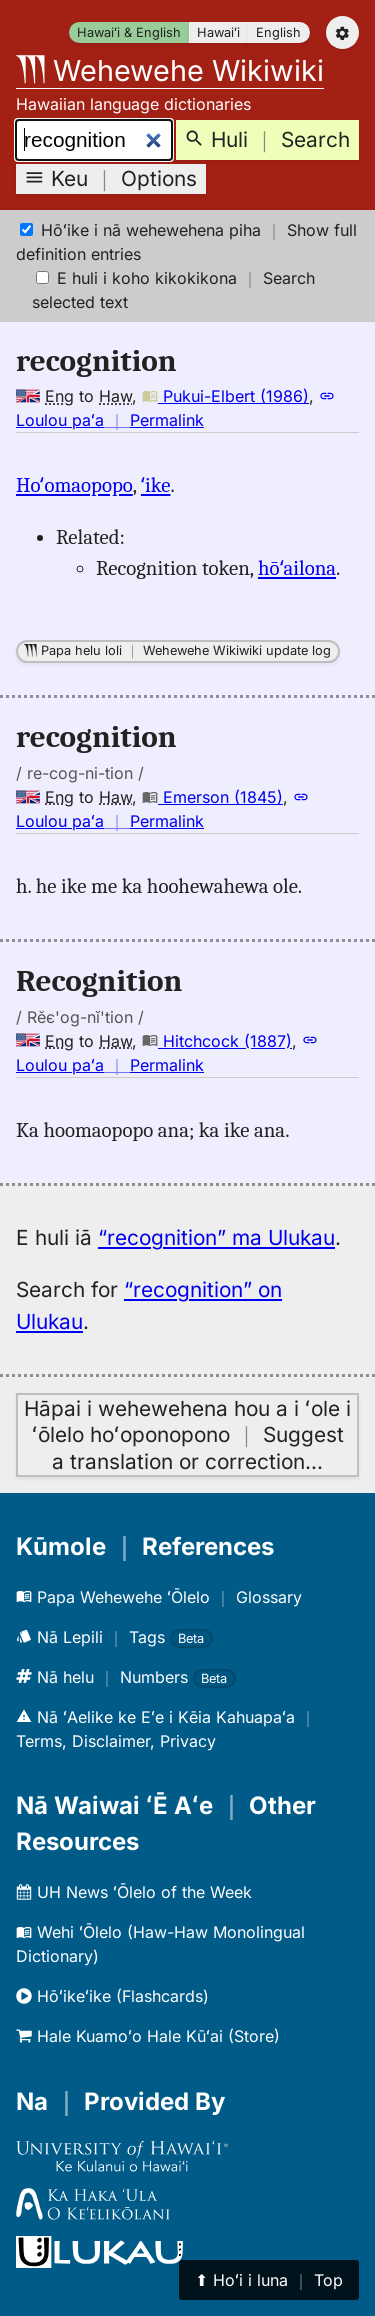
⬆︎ (269, 2280)
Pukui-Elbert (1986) (225, 396)
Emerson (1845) (212, 797)
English (278, 32)
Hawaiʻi (218, 32)
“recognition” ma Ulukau (216, 1237)
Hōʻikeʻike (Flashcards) (112, 1996)
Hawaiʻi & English (129, 32)
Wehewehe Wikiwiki (170, 70)
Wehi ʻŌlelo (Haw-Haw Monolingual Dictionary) (160, 1944)
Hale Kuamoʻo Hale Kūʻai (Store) (148, 2036)
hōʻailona (297, 568)
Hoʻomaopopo (74, 485)
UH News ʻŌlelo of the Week (134, 1892)
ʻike (156, 485)
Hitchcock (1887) (217, 1041)
